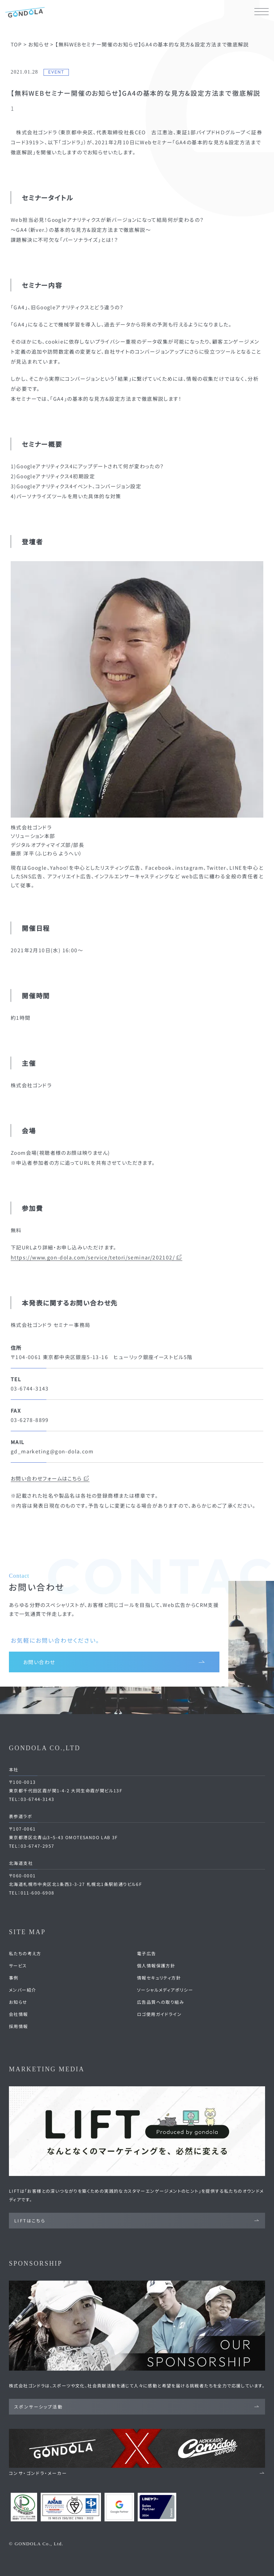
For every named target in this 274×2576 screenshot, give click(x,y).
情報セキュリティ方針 (159, 1978)
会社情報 (18, 2014)
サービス (18, 1965)
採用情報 (18, 2026)
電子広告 (146, 1953)
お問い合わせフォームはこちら (50, 1478)
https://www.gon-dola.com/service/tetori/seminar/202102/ (96, 1257)
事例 (14, 1978)
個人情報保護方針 (156, 1965)
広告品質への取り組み (160, 2002)
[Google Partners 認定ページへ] (119, 2507)
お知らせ (18, 2002)
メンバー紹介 (22, 1990)
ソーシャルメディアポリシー (165, 1990)
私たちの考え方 (25, 1953)
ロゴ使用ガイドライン (159, 2014)
